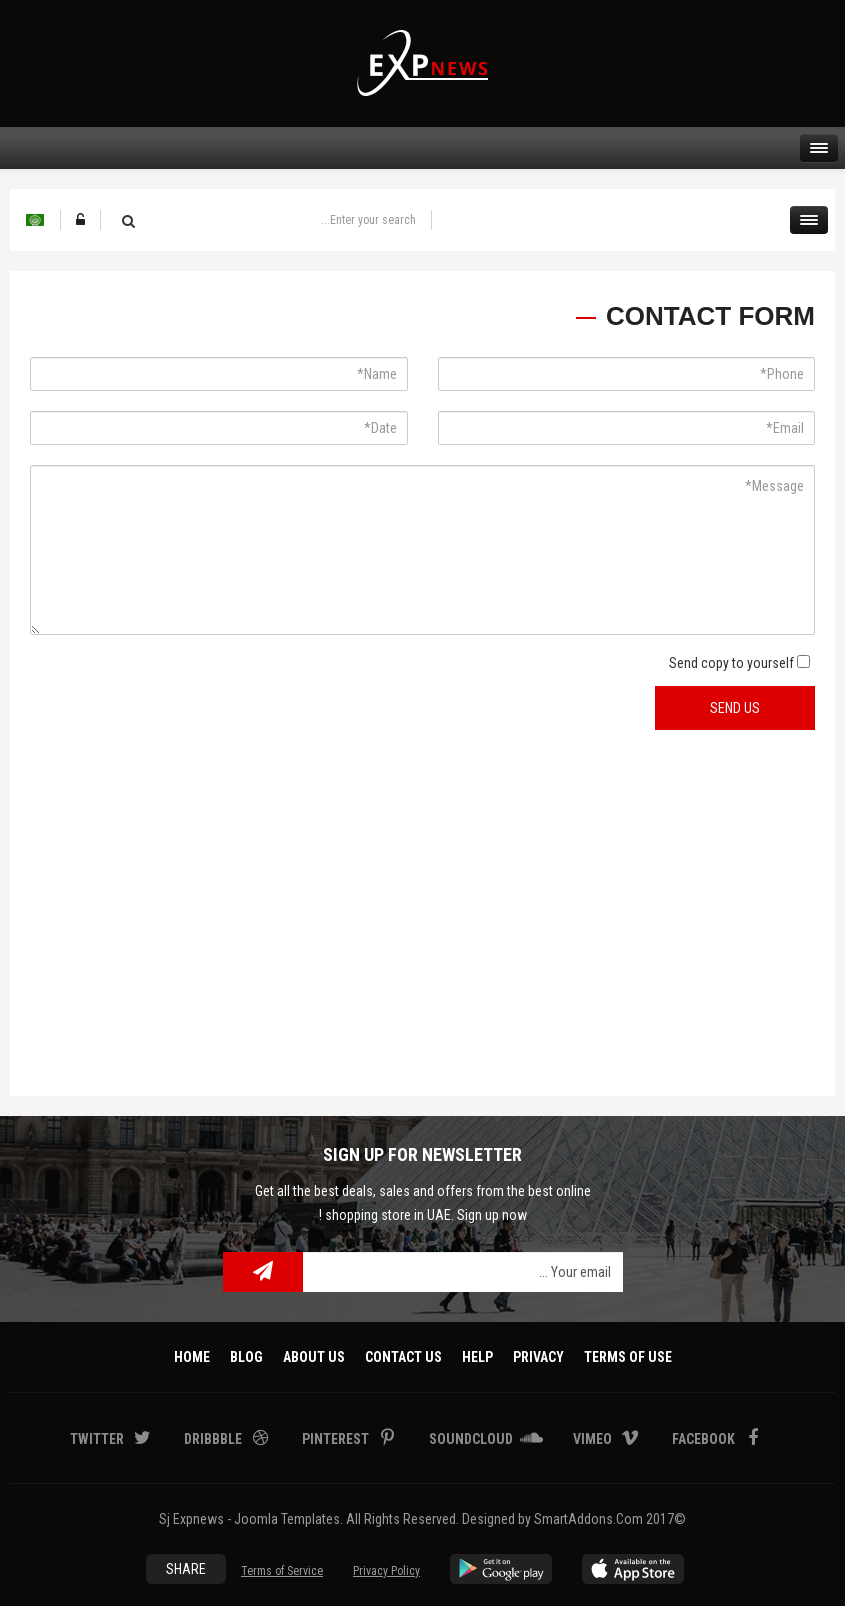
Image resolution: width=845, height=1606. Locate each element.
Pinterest (337, 1439)
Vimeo (594, 1439)
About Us (314, 1357)
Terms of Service (282, 1571)
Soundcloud (472, 1439)
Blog (246, 1357)
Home (192, 1357)
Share (186, 1569)
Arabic (35, 220)
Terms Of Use (628, 1357)
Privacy (538, 1357)
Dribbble (214, 1439)
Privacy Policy (386, 1571)
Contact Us (403, 1357)
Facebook (705, 1439)
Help (477, 1357)
